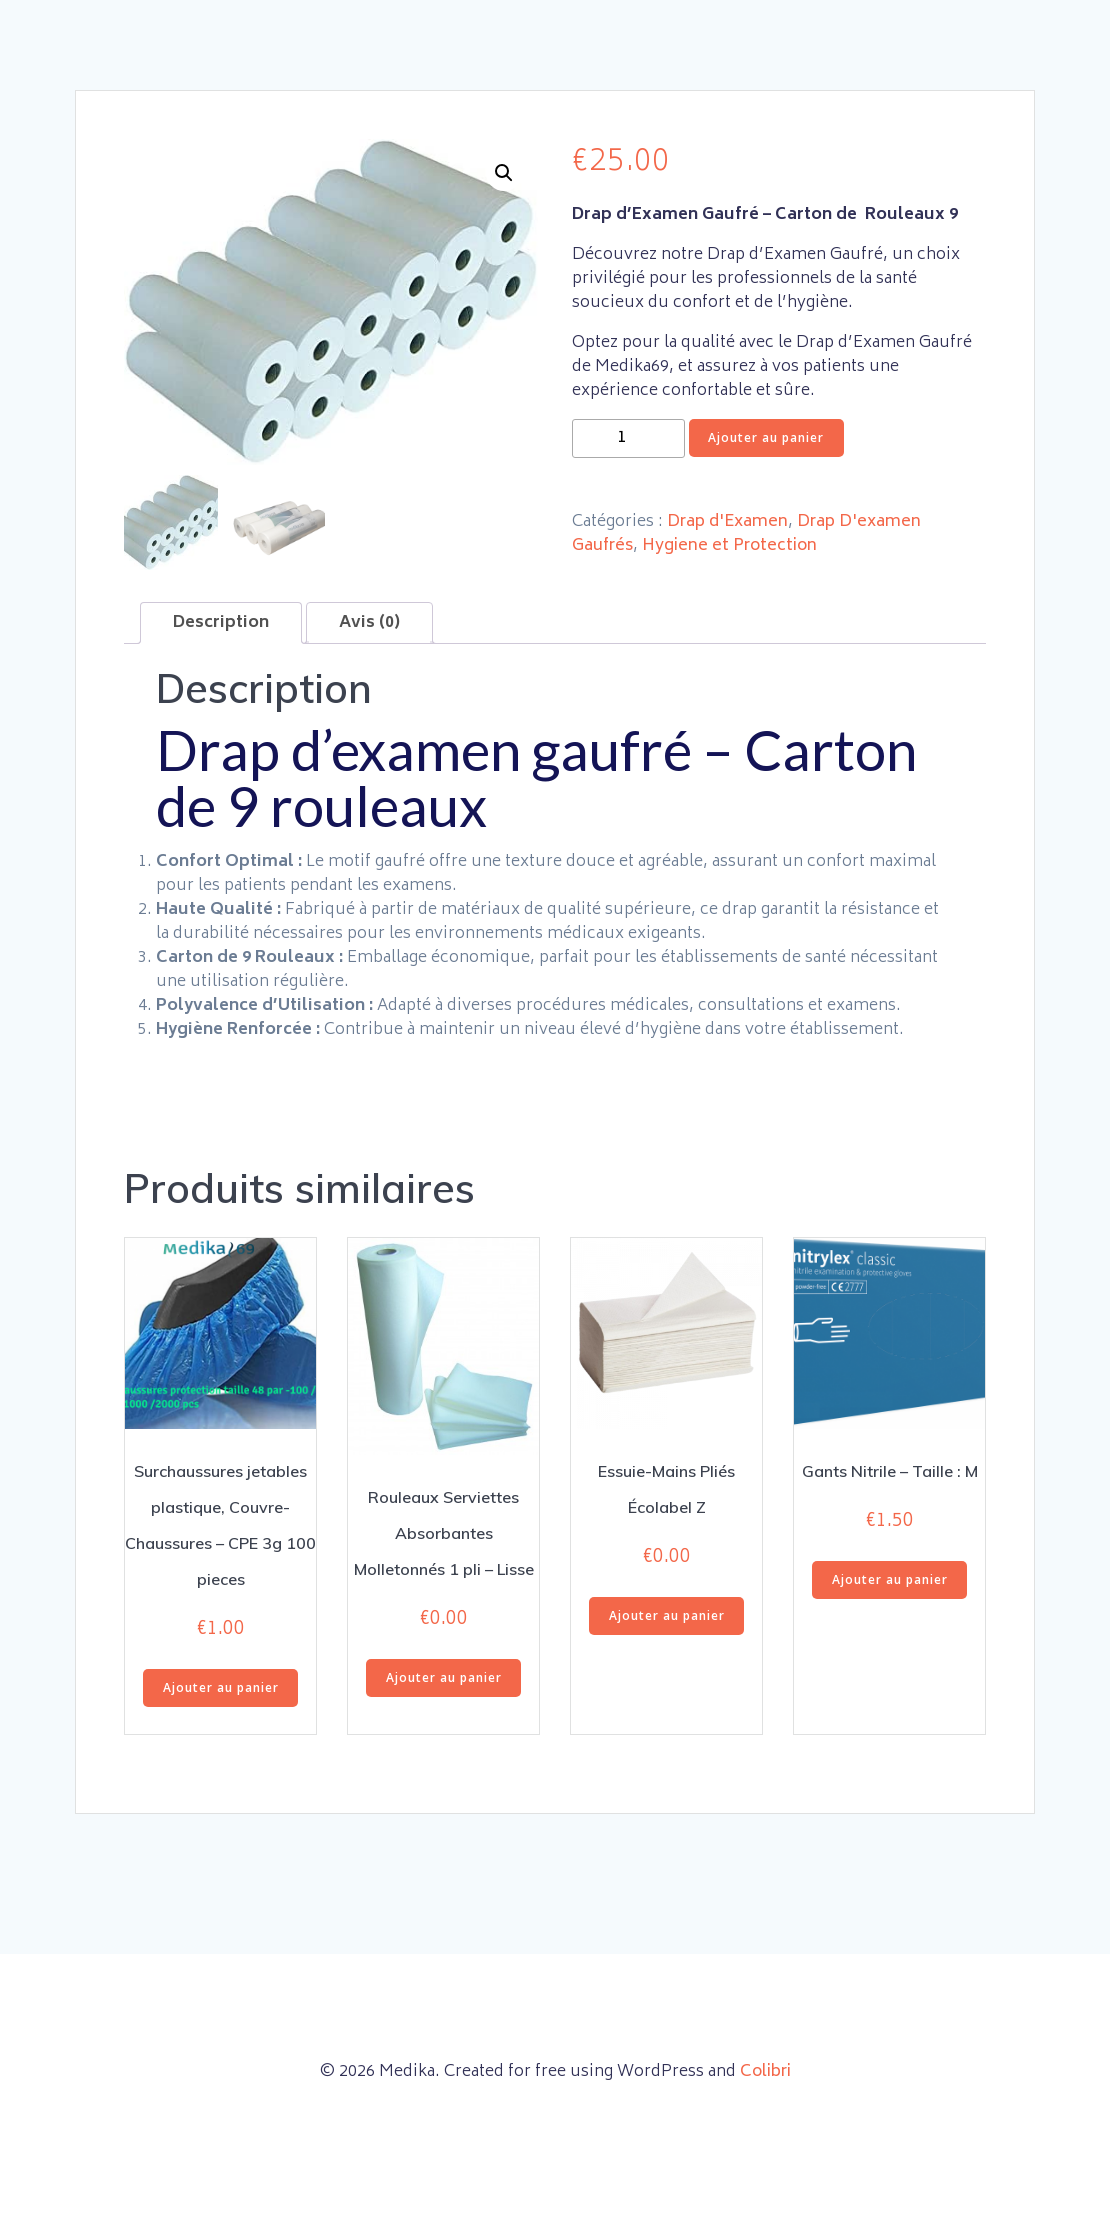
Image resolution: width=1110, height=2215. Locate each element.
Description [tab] (221, 623)
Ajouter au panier (766, 437)
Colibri (765, 2072)
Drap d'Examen (727, 522)
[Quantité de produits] (628, 438)
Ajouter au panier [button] (221, 1687)
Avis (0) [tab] (369, 623)
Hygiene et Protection (729, 546)
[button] (504, 173)
